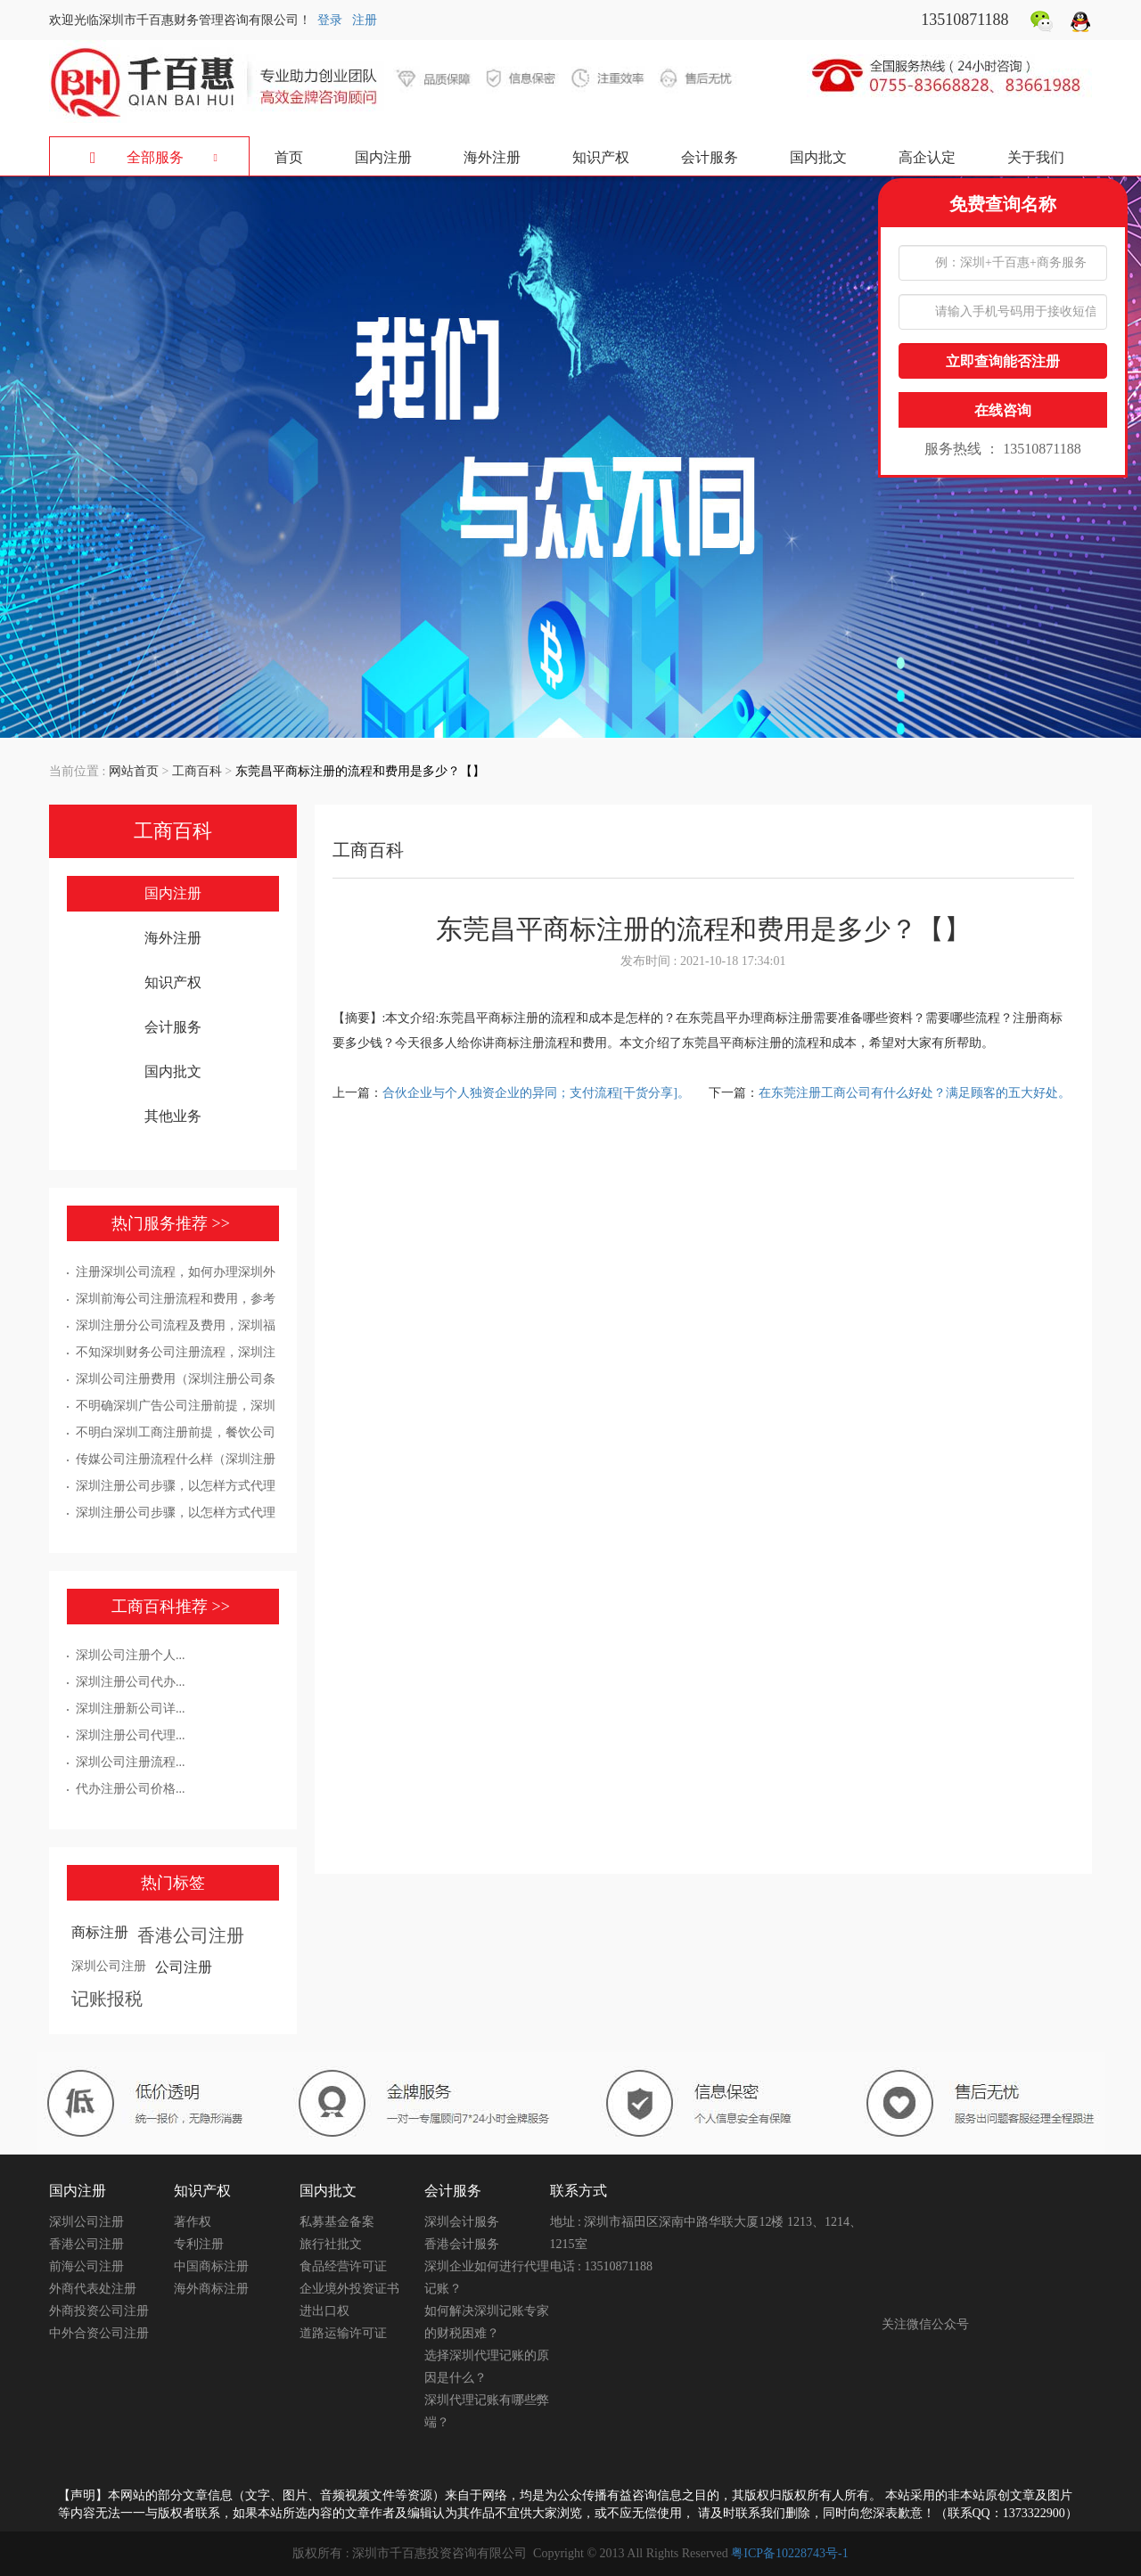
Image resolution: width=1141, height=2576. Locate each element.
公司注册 (183, 1967)
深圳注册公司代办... (130, 1682)
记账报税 (107, 1998)
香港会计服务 (461, 2244)
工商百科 (197, 771)
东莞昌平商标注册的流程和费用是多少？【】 (360, 771)
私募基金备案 (337, 2221)
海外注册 (492, 157)
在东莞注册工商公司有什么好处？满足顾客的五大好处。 (915, 1093)
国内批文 (818, 157)
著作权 (192, 2221)
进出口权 (324, 2311)
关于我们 (1035, 157)
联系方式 (578, 2190)
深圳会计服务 (461, 2221)
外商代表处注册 (92, 2288)
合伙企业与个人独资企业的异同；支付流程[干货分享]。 (538, 1093)
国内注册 (383, 157)
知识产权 (600, 157)
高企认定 (927, 157)
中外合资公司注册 (99, 2333)
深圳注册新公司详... (130, 1708)
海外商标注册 (211, 2288)
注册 (364, 20)
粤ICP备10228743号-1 (789, 2553)
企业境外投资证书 (349, 2288)
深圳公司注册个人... (130, 1655)
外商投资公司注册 (99, 2311)
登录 (329, 20)
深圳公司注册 (108, 1966)
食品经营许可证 (343, 2266)
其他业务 (172, 1116)
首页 (289, 157)
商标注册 (99, 1932)
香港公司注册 (190, 1935)
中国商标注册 (211, 2266)
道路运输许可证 (343, 2333)
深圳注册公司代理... (130, 1735)
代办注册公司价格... (130, 1788)
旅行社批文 (331, 2244)
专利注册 (199, 2244)
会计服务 (709, 157)
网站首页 (134, 771)
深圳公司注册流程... (130, 1762)
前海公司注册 (86, 2266)
